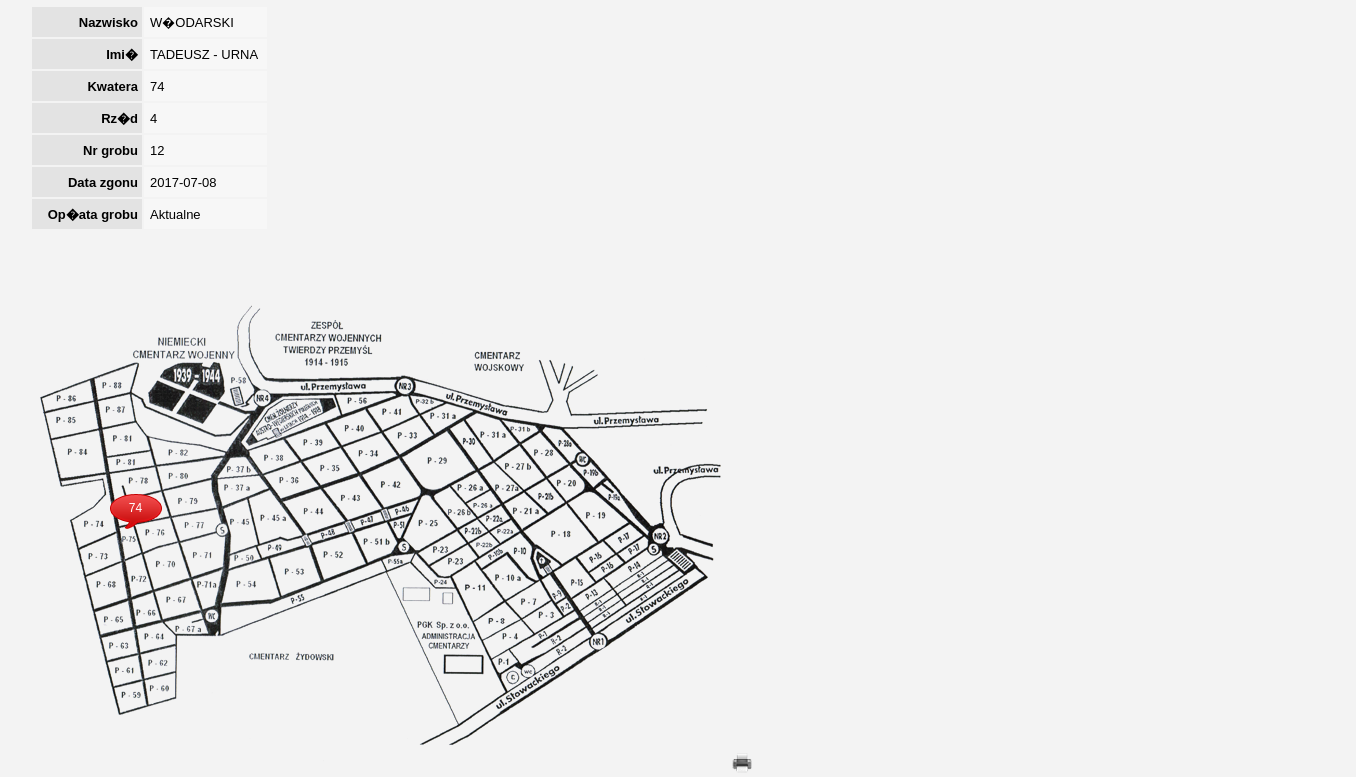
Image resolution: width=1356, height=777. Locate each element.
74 (135, 508)
